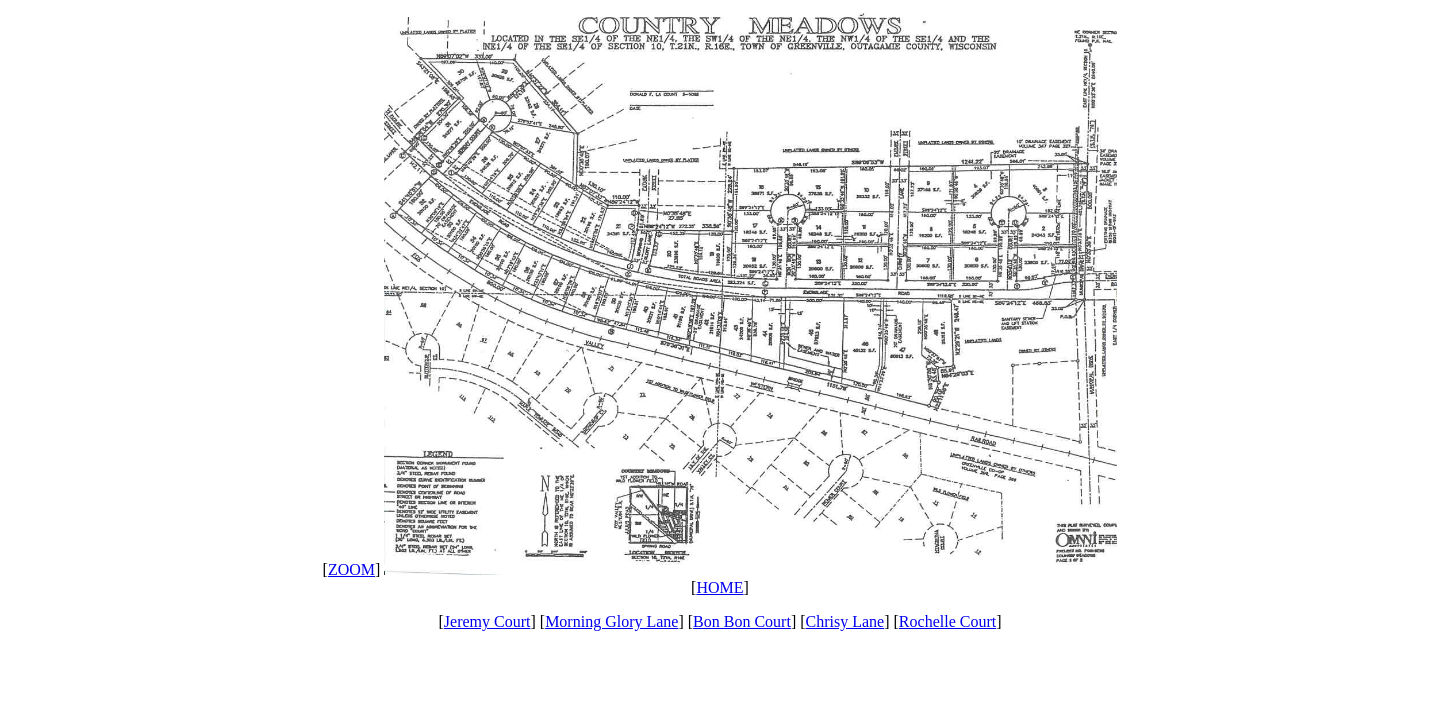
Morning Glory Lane (611, 621)
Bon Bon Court (742, 621)
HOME (719, 587)
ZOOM (351, 569)
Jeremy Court (487, 621)
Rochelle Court (947, 621)
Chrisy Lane (845, 621)
